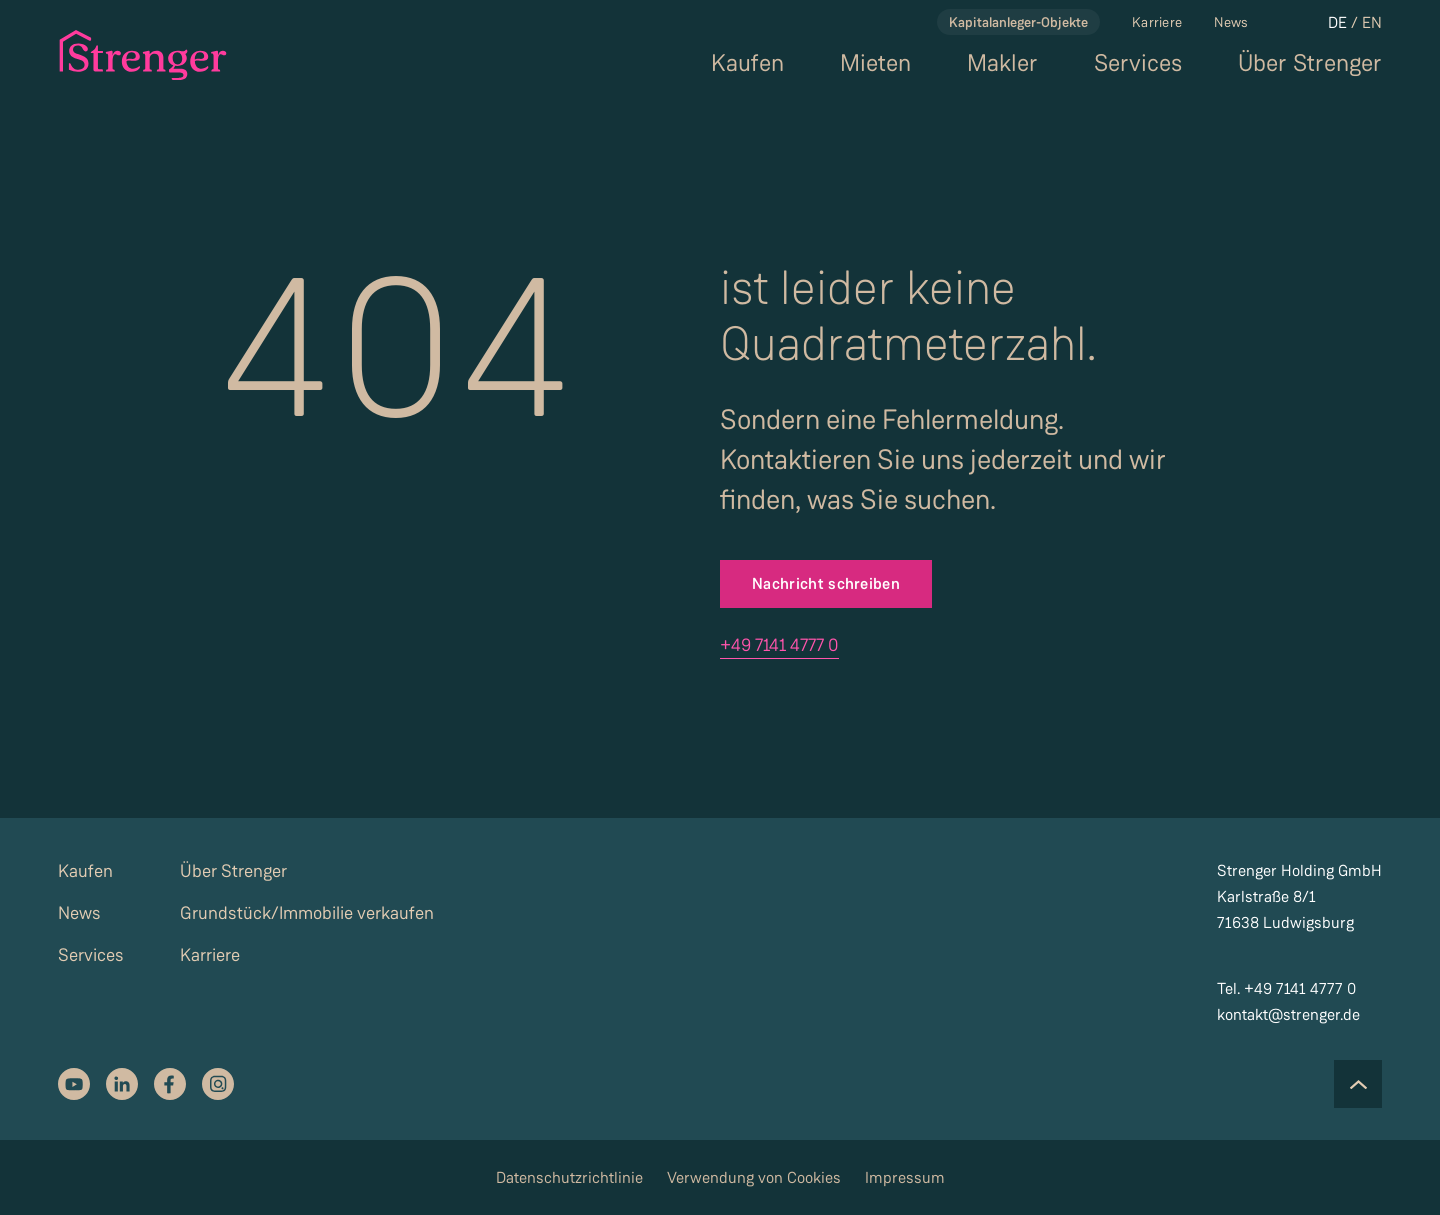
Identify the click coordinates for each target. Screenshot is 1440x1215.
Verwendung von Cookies (754, 1177)
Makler (1002, 63)
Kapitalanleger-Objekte (1018, 22)
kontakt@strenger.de (1288, 1014)
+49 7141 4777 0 (779, 645)
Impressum (905, 1177)
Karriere (1157, 22)
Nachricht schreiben (826, 583)
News (1231, 22)
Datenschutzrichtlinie (569, 1177)
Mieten (875, 63)
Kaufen (747, 63)
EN (1372, 22)
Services (1138, 63)
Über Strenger (1310, 63)
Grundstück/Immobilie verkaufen (307, 913)
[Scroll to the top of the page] (1358, 1084)
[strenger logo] (141, 55)
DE (1337, 22)
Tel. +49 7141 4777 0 (1286, 988)
